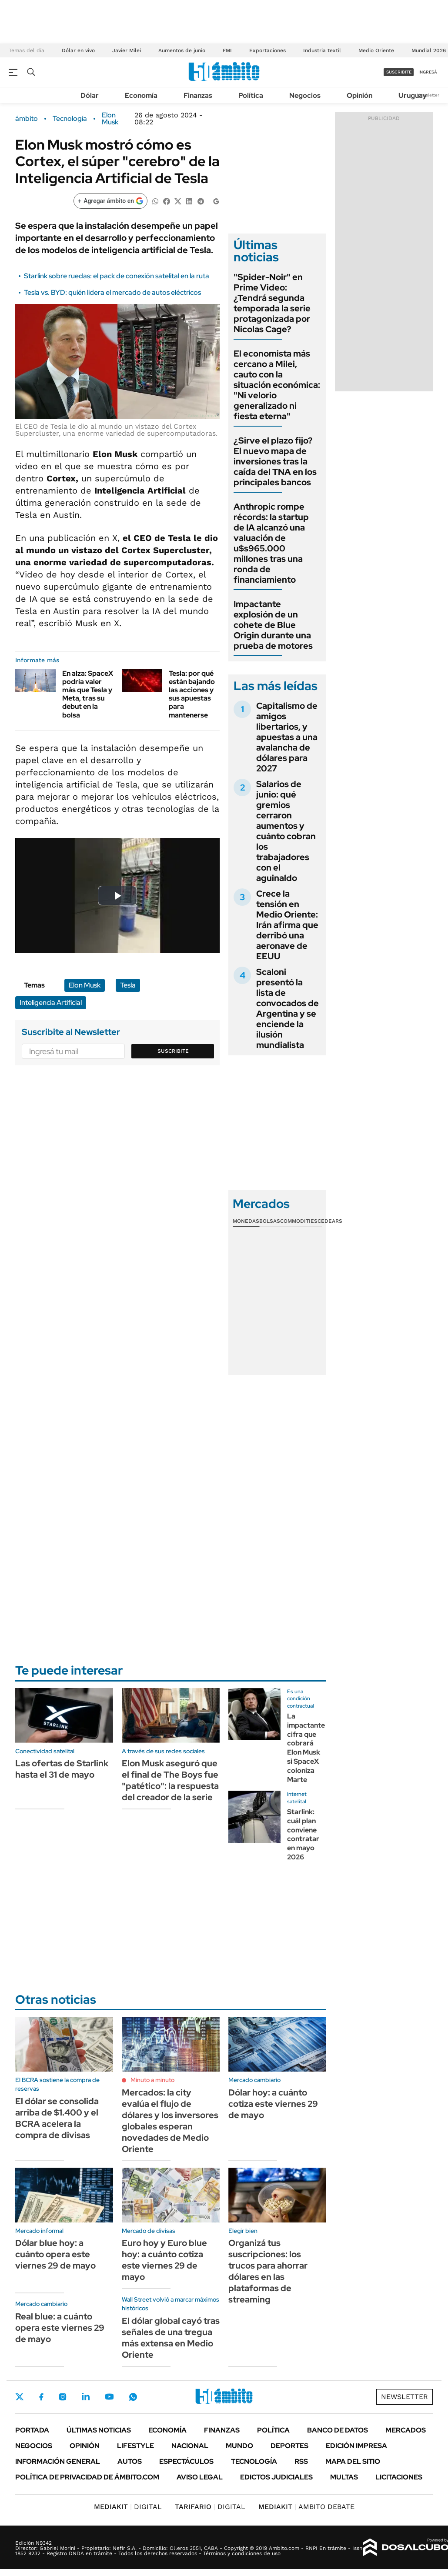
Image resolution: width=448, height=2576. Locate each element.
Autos (129, 2461)
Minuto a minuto (152, 2080)
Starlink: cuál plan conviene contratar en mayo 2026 (303, 1834)
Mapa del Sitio (352, 2461)
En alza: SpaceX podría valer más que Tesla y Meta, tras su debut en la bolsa (87, 694)
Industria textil (322, 50)
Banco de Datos (337, 2430)
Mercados (405, 2430)
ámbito (26, 118)
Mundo (239, 2445)
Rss (301, 2461)
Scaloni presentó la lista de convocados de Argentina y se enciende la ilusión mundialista (287, 1008)
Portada (32, 2430)
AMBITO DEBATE (306, 2507)
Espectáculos (186, 2461)
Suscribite (173, 1051)
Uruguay (412, 95)
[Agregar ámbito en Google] (110, 201)
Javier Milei (126, 50)
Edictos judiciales (276, 2477)
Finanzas (198, 95)
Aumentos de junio (181, 50)
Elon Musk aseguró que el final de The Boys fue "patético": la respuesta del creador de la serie (170, 1780)
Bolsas (269, 1221)
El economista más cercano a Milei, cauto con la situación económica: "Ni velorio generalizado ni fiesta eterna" (277, 385)
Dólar (89, 95)
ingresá (427, 72)
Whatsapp (133, 2397)
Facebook (41, 2397)
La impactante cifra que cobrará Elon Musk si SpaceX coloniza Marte (306, 1748)
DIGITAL (128, 2507)
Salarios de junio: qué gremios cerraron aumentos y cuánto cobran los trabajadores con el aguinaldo (286, 831)
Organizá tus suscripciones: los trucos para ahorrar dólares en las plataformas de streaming (268, 2271)
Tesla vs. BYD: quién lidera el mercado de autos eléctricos (112, 292)
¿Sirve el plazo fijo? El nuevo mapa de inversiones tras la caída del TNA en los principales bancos (275, 461)
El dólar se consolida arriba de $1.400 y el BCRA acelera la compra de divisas (57, 2118)
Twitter (19, 2396)
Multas (344, 2477)
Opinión (359, 95)
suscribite (398, 72)
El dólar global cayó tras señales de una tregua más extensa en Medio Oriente (171, 2337)
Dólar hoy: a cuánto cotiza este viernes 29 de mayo (273, 2104)
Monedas (246, 1221)
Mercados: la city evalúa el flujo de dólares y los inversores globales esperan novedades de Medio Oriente (170, 2121)
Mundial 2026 (428, 50)
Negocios (305, 95)
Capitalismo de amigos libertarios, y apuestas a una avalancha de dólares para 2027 (287, 737)
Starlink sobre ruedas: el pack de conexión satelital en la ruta (116, 275)
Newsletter (428, 95)
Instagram (63, 2397)
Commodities (299, 1221)
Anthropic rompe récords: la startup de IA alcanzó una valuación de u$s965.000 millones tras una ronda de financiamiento (271, 543)
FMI (227, 50)
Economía (141, 95)
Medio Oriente (376, 50)
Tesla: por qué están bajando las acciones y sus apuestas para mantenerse (192, 694)
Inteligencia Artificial (51, 1002)
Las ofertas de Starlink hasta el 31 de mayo (61, 1769)
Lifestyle (135, 2445)
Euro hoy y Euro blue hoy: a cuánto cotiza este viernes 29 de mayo (164, 2259)
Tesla (128, 985)
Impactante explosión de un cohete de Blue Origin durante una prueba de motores (273, 624)
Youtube (109, 2396)
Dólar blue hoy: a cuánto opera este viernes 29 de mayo (55, 2254)
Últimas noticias (99, 2430)
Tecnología (70, 118)
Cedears (330, 1221)
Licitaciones (398, 2477)
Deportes (289, 2445)
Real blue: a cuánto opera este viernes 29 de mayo (59, 2328)
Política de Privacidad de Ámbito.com (87, 2477)
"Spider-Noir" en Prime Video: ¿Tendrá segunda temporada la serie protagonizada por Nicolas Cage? (272, 303)
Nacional (189, 2445)
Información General (57, 2461)
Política (250, 95)
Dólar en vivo (78, 50)
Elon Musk (110, 119)
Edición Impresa (356, 2445)
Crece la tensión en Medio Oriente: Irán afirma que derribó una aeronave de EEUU (287, 925)
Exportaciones (267, 50)
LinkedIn (86, 2397)
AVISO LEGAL (200, 2477)
